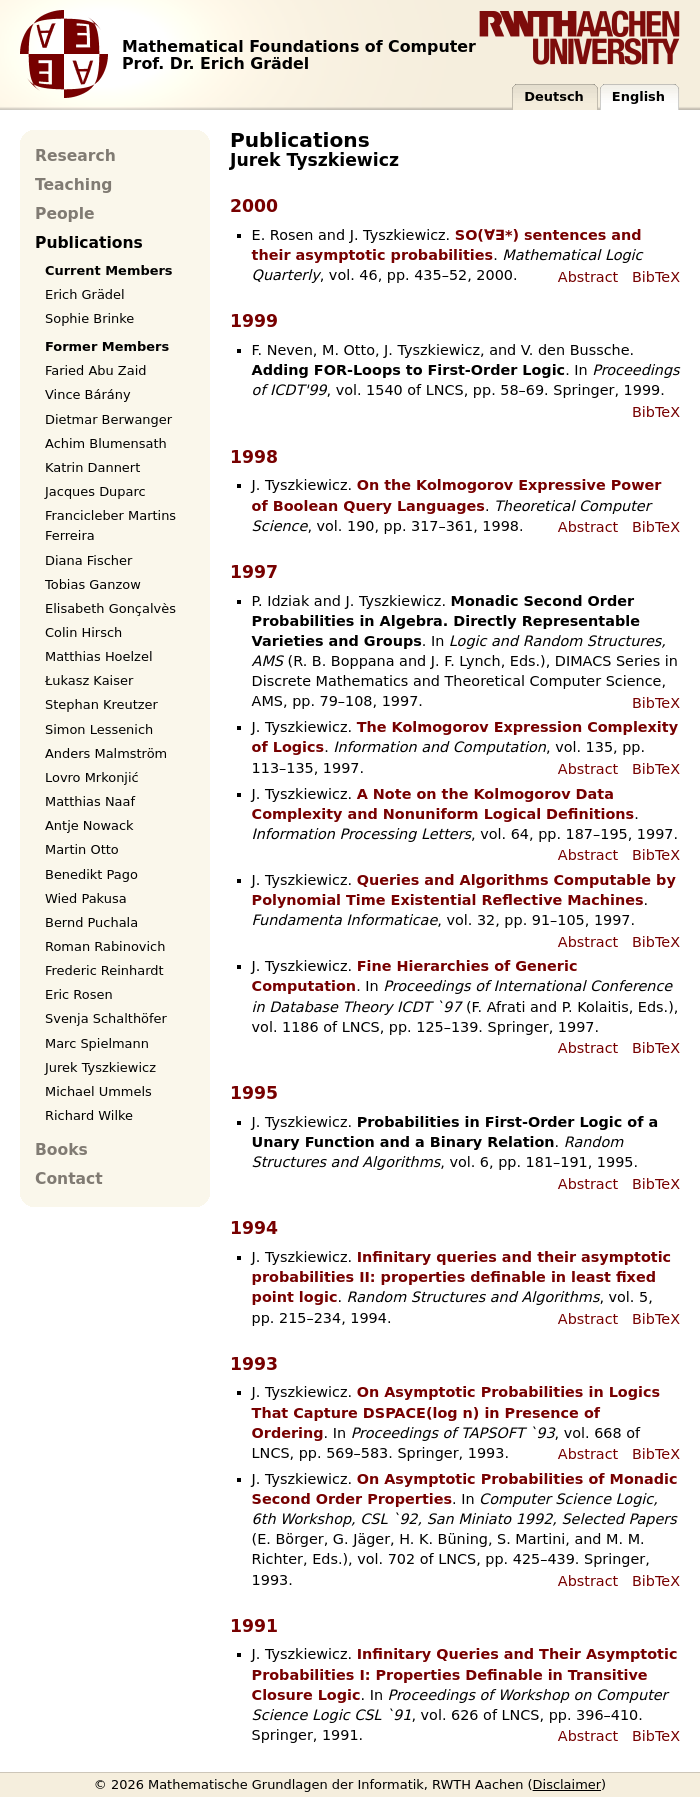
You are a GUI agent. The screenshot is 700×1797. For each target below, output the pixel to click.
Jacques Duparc (95, 491)
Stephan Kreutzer (101, 704)
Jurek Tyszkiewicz (100, 1067)
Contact (69, 1179)
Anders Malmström (106, 753)
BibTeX (656, 277)
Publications (89, 243)
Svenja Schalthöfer (106, 1018)
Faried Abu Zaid (95, 370)
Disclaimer (567, 1784)
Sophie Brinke (89, 318)
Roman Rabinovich (105, 946)
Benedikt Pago (91, 874)
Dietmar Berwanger (108, 419)
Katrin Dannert (92, 467)
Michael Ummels (98, 1091)
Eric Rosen (79, 994)
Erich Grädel (85, 294)
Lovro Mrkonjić (92, 777)
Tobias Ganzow (93, 584)
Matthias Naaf (90, 801)
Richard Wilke (89, 1115)
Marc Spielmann (97, 1043)
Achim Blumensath (106, 443)
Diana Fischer (88, 560)
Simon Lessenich (99, 729)
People (65, 214)
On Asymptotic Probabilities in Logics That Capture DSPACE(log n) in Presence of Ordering (456, 1412)
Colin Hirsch (83, 632)
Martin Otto (82, 849)
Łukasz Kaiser (89, 680)
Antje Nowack (89, 825)
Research (75, 156)
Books (61, 1150)
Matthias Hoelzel (98, 656)
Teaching (73, 185)
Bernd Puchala (91, 922)
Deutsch (554, 96)
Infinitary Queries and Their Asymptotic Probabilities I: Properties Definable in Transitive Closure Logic (465, 1674)
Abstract (588, 277)
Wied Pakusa (86, 898)
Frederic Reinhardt (104, 970)
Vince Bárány (88, 394)
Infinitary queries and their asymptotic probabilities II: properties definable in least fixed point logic (462, 1277)
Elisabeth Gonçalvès (110, 608)
